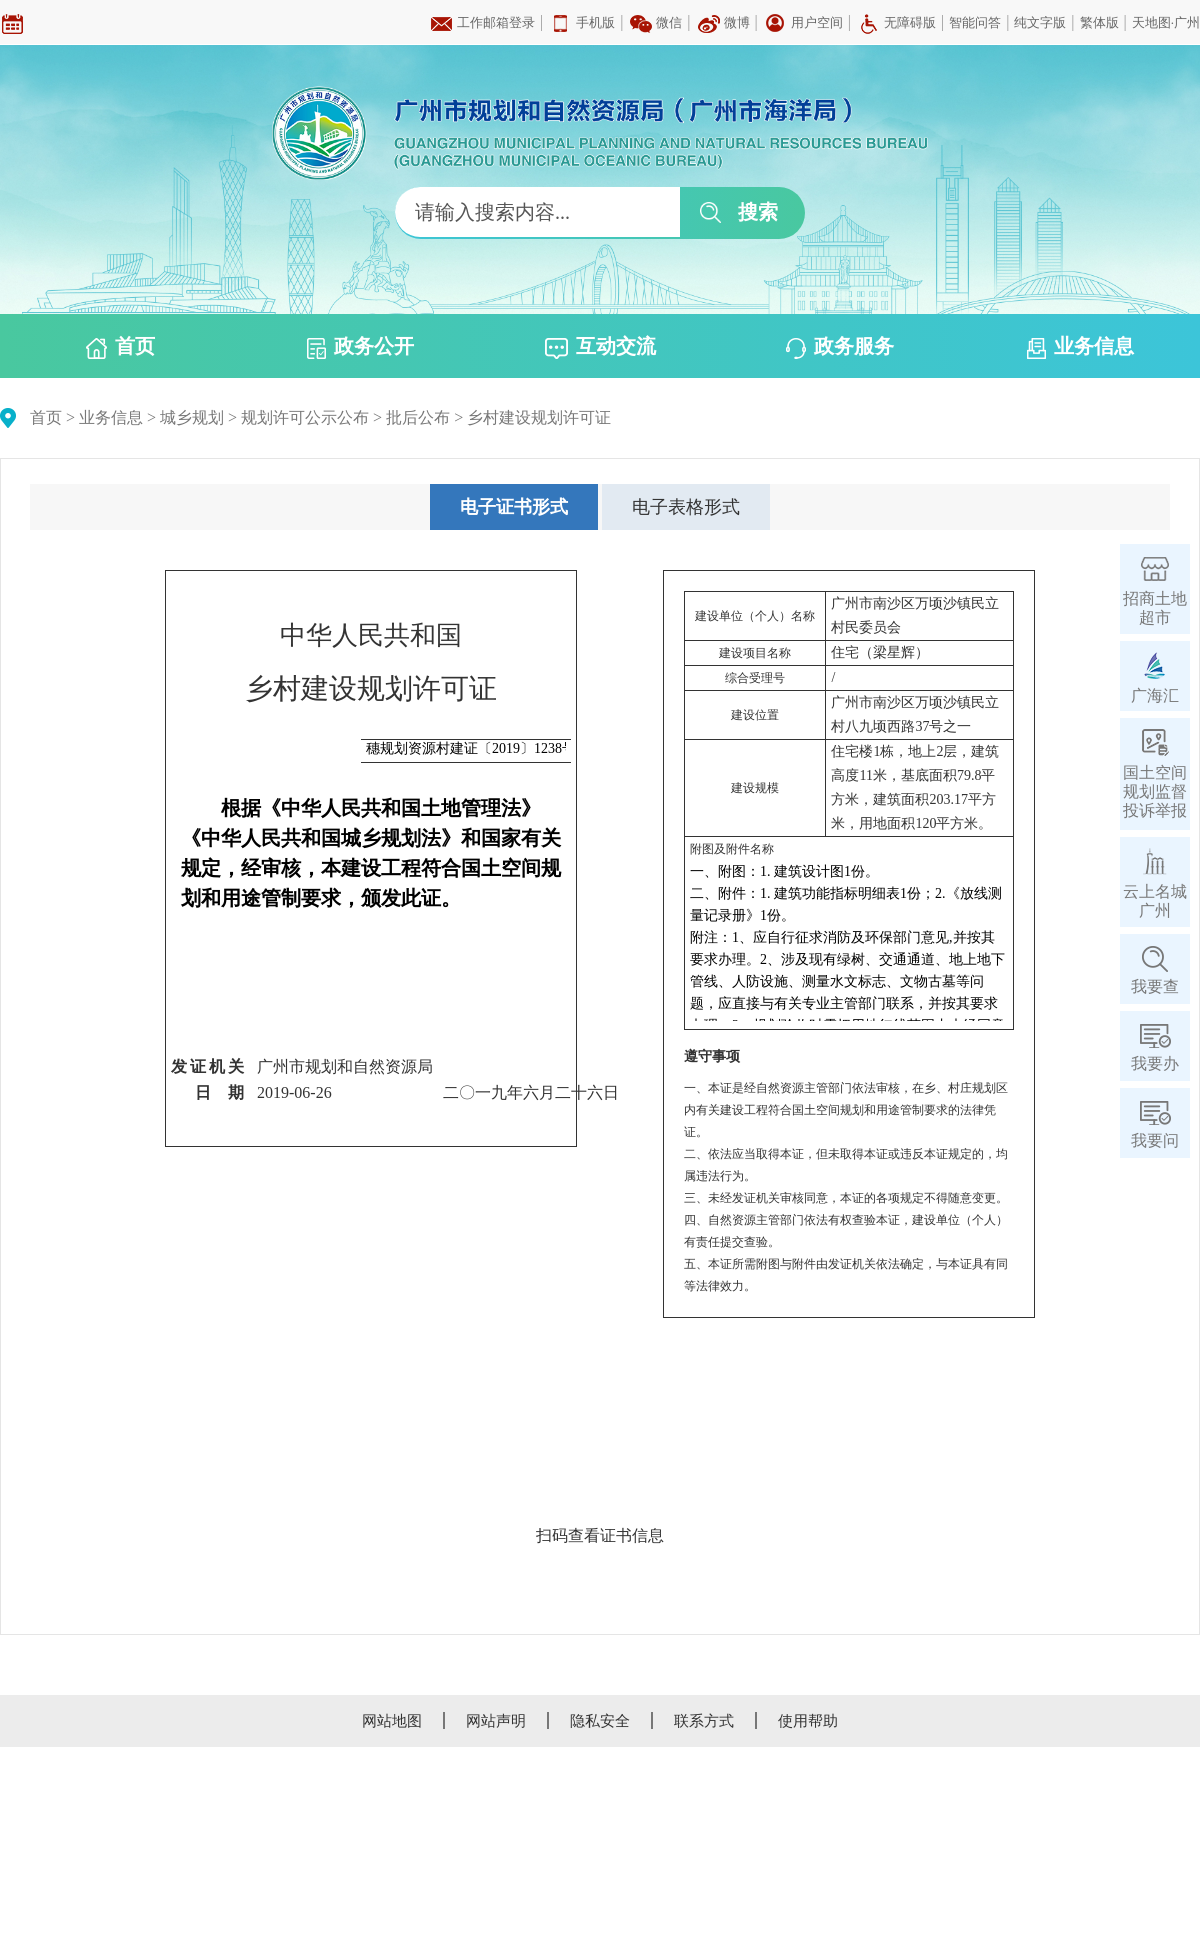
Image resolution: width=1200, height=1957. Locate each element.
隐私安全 (600, 1721)
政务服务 (840, 347)
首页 (120, 347)
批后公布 (418, 417)
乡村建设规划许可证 (539, 417)
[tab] (514, 507)
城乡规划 (192, 417)
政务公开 (360, 347)
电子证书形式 (514, 507)
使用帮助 (808, 1721)
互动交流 (600, 347)
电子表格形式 (686, 507)
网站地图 (392, 1721)
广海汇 (1155, 695)
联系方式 (704, 1721)
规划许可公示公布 (305, 417)
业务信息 (1080, 347)
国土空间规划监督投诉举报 (1155, 791)
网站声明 (496, 1721)
